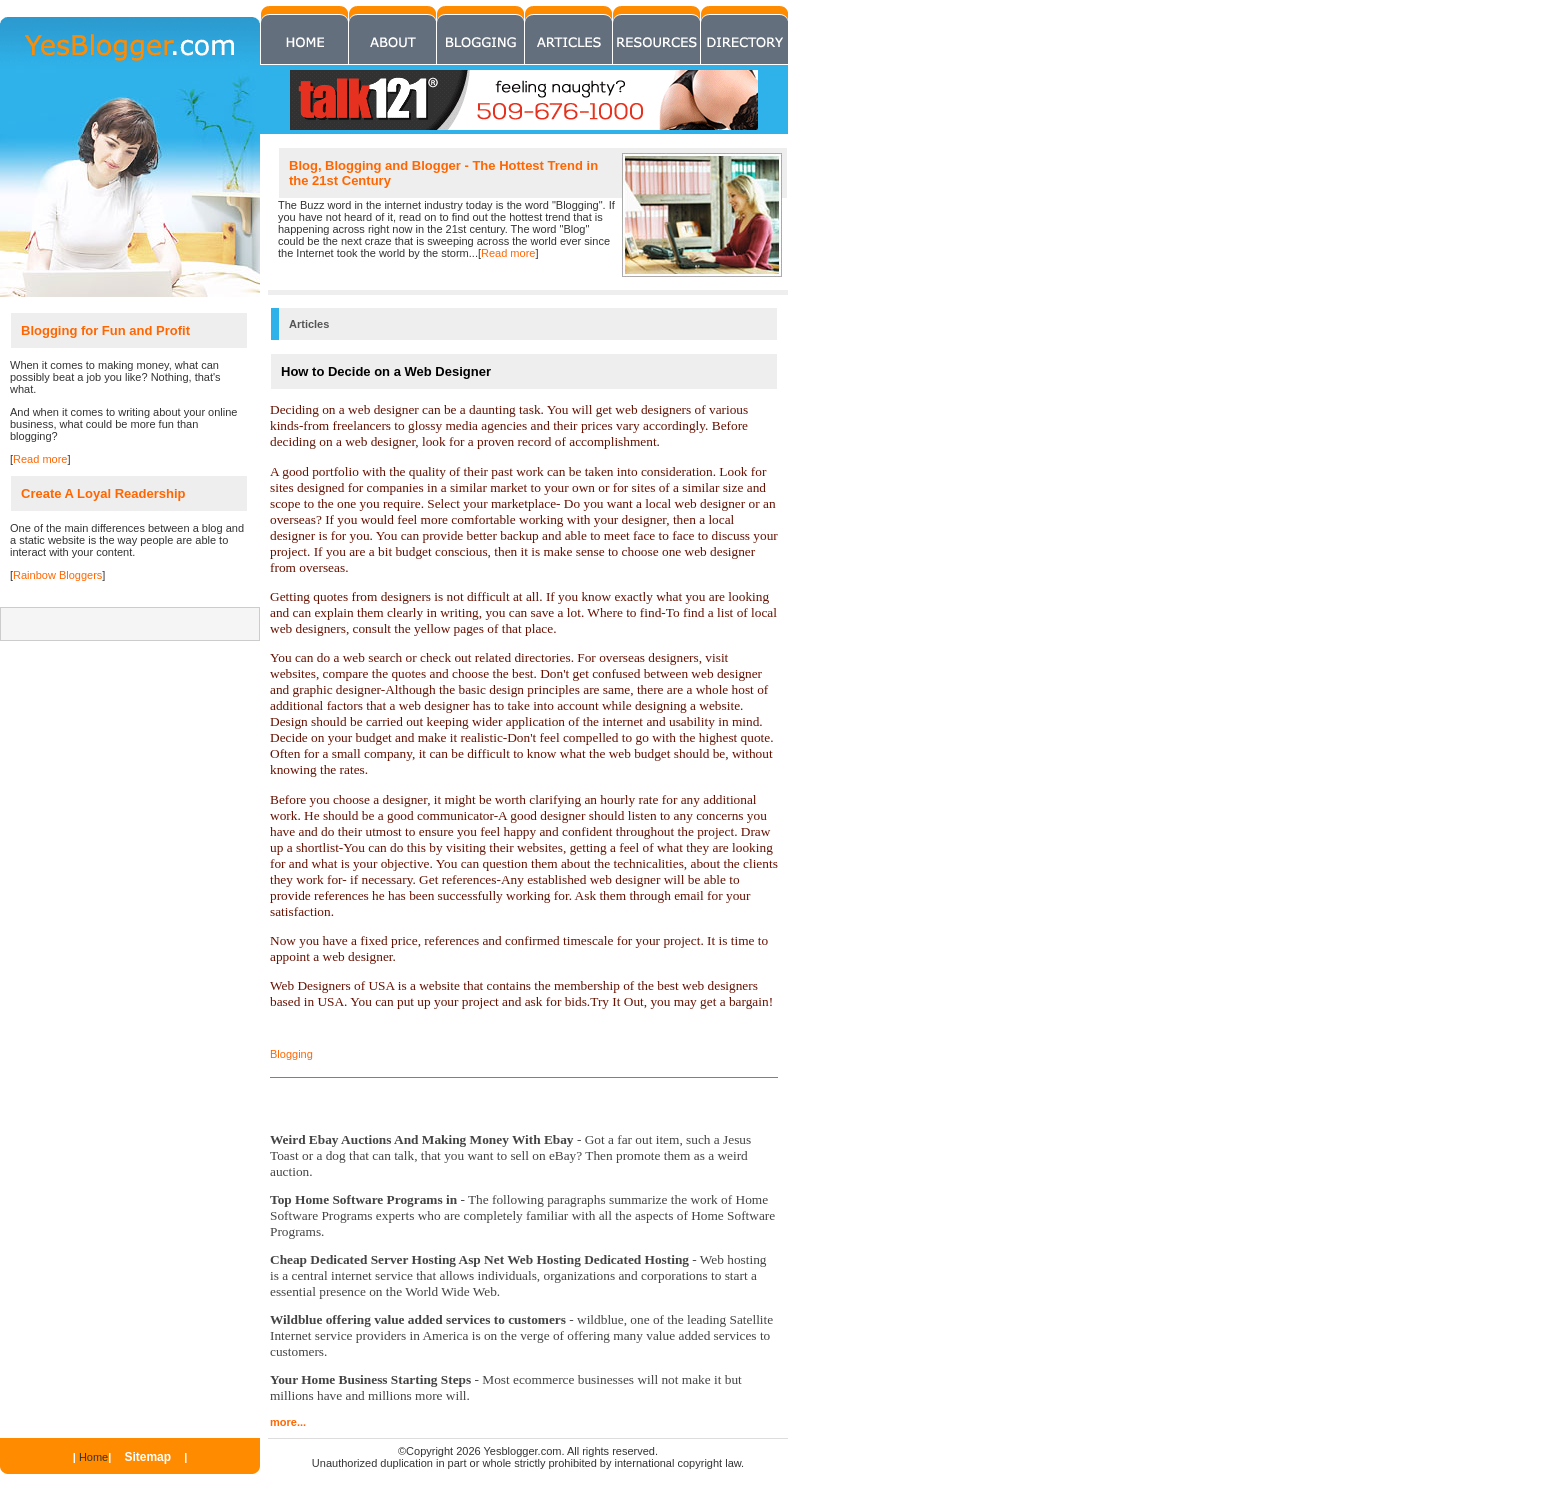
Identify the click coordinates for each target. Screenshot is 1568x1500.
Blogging (291, 1054)
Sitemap (147, 1457)
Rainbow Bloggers (57, 575)
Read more (508, 253)
